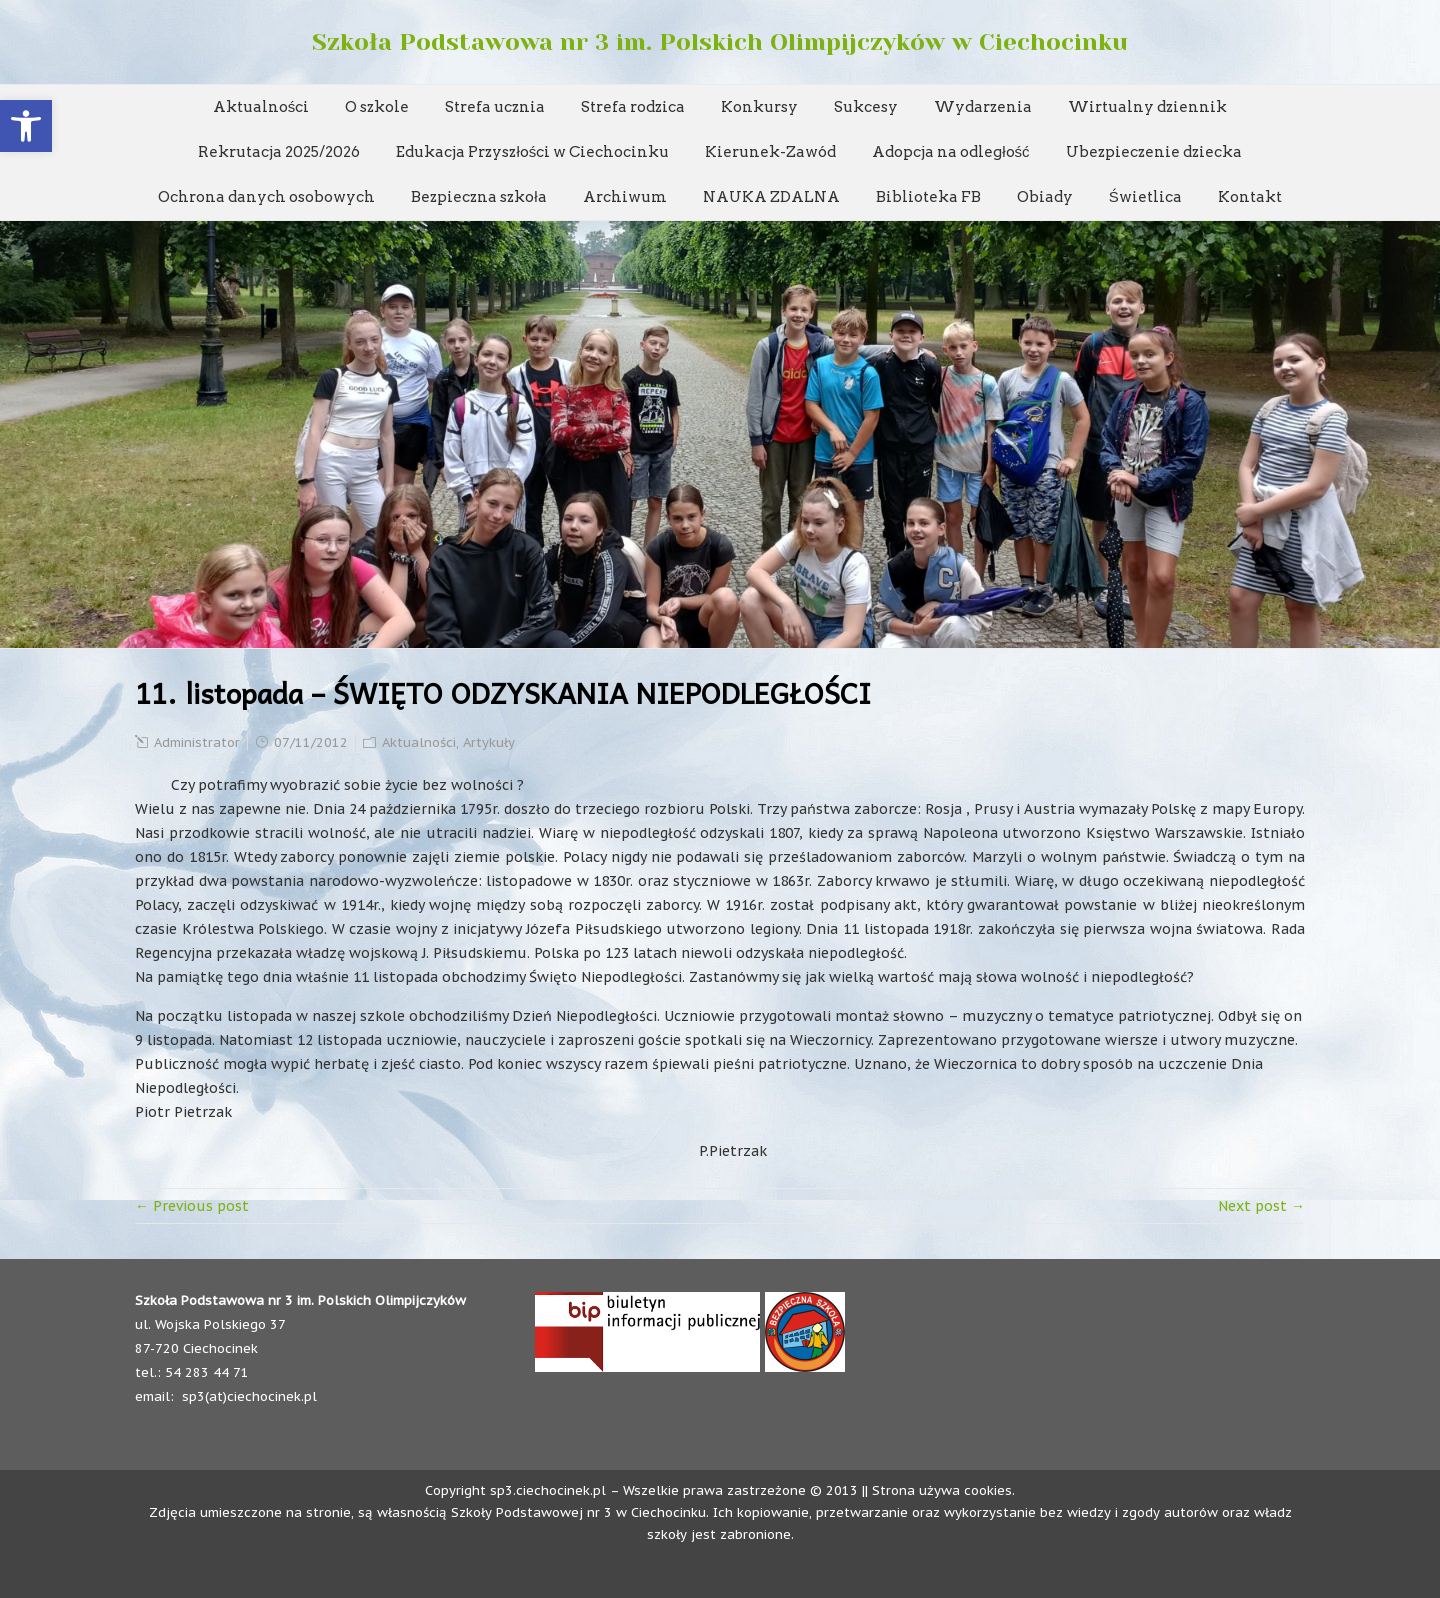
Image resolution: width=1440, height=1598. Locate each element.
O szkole (377, 107)
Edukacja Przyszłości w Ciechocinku (532, 152)
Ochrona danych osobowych (266, 197)
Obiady (1045, 197)
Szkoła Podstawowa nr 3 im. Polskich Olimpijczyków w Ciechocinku (720, 42)
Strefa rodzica (633, 107)
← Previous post (192, 1206)
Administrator (197, 742)
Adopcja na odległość (950, 152)
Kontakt (1250, 197)
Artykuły (489, 742)
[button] (26, 126)
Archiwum (625, 197)
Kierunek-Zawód (770, 152)
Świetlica (1145, 197)
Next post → (1261, 1206)
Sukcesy (866, 107)
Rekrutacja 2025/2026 (279, 152)
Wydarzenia (983, 107)
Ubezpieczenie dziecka (1154, 152)
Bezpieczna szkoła (478, 197)
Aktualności (261, 107)
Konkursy (759, 107)
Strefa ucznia (495, 107)
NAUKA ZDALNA (771, 197)
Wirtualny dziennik (1147, 107)
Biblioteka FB (928, 197)
